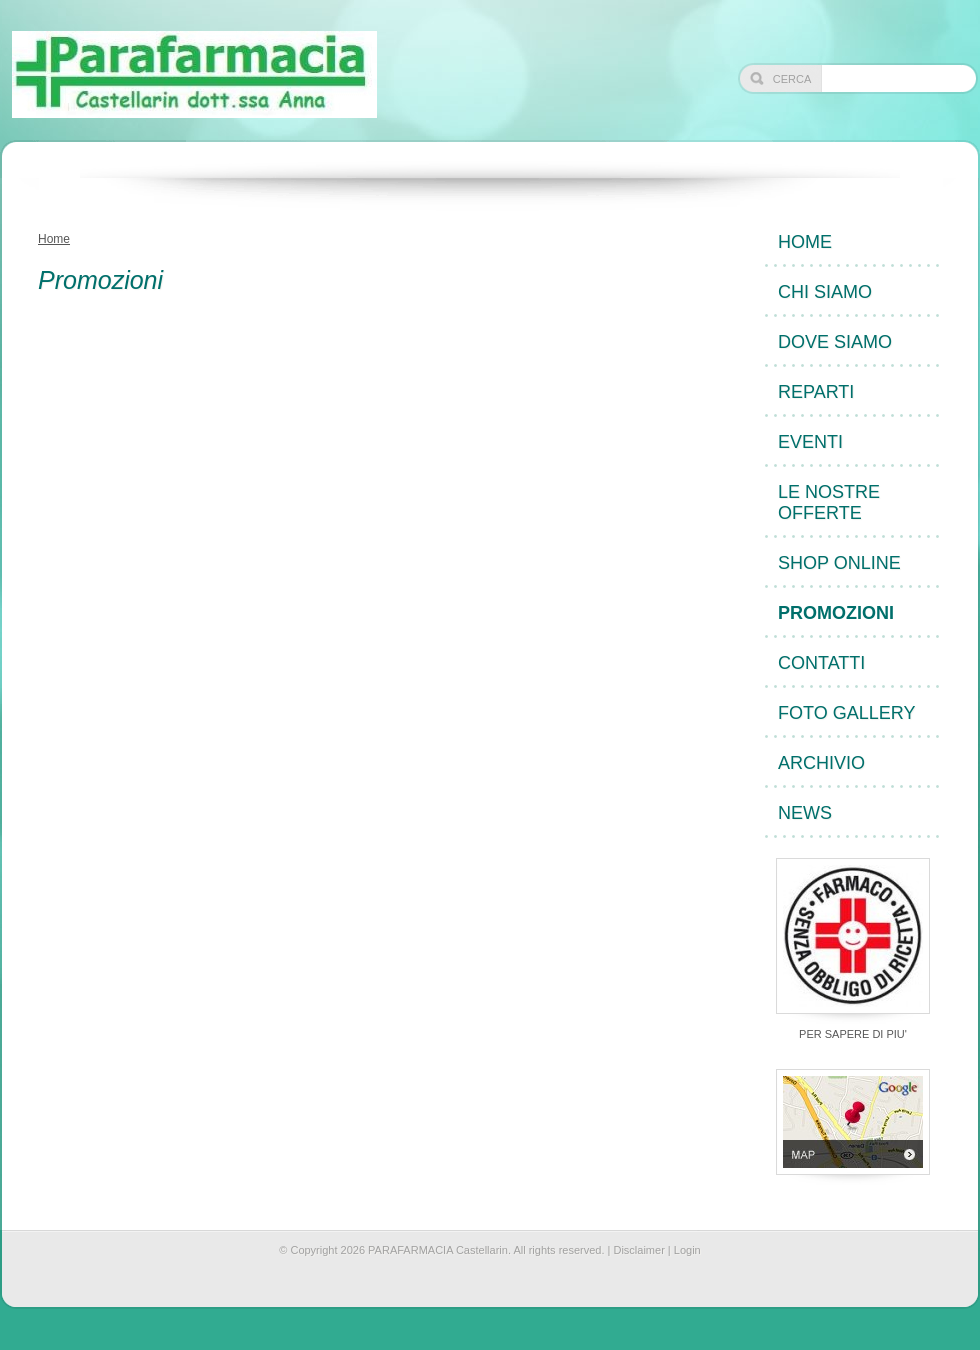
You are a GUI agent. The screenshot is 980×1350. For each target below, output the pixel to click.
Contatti (821, 663)
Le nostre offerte (829, 502)
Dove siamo (835, 342)
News (805, 813)
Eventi (810, 442)
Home (54, 239)
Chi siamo (825, 292)
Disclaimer (638, 1250)
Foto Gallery (846, 713)
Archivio (821, 763)
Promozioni (836, 613)
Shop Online (839, 563)
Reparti (816, 392)
